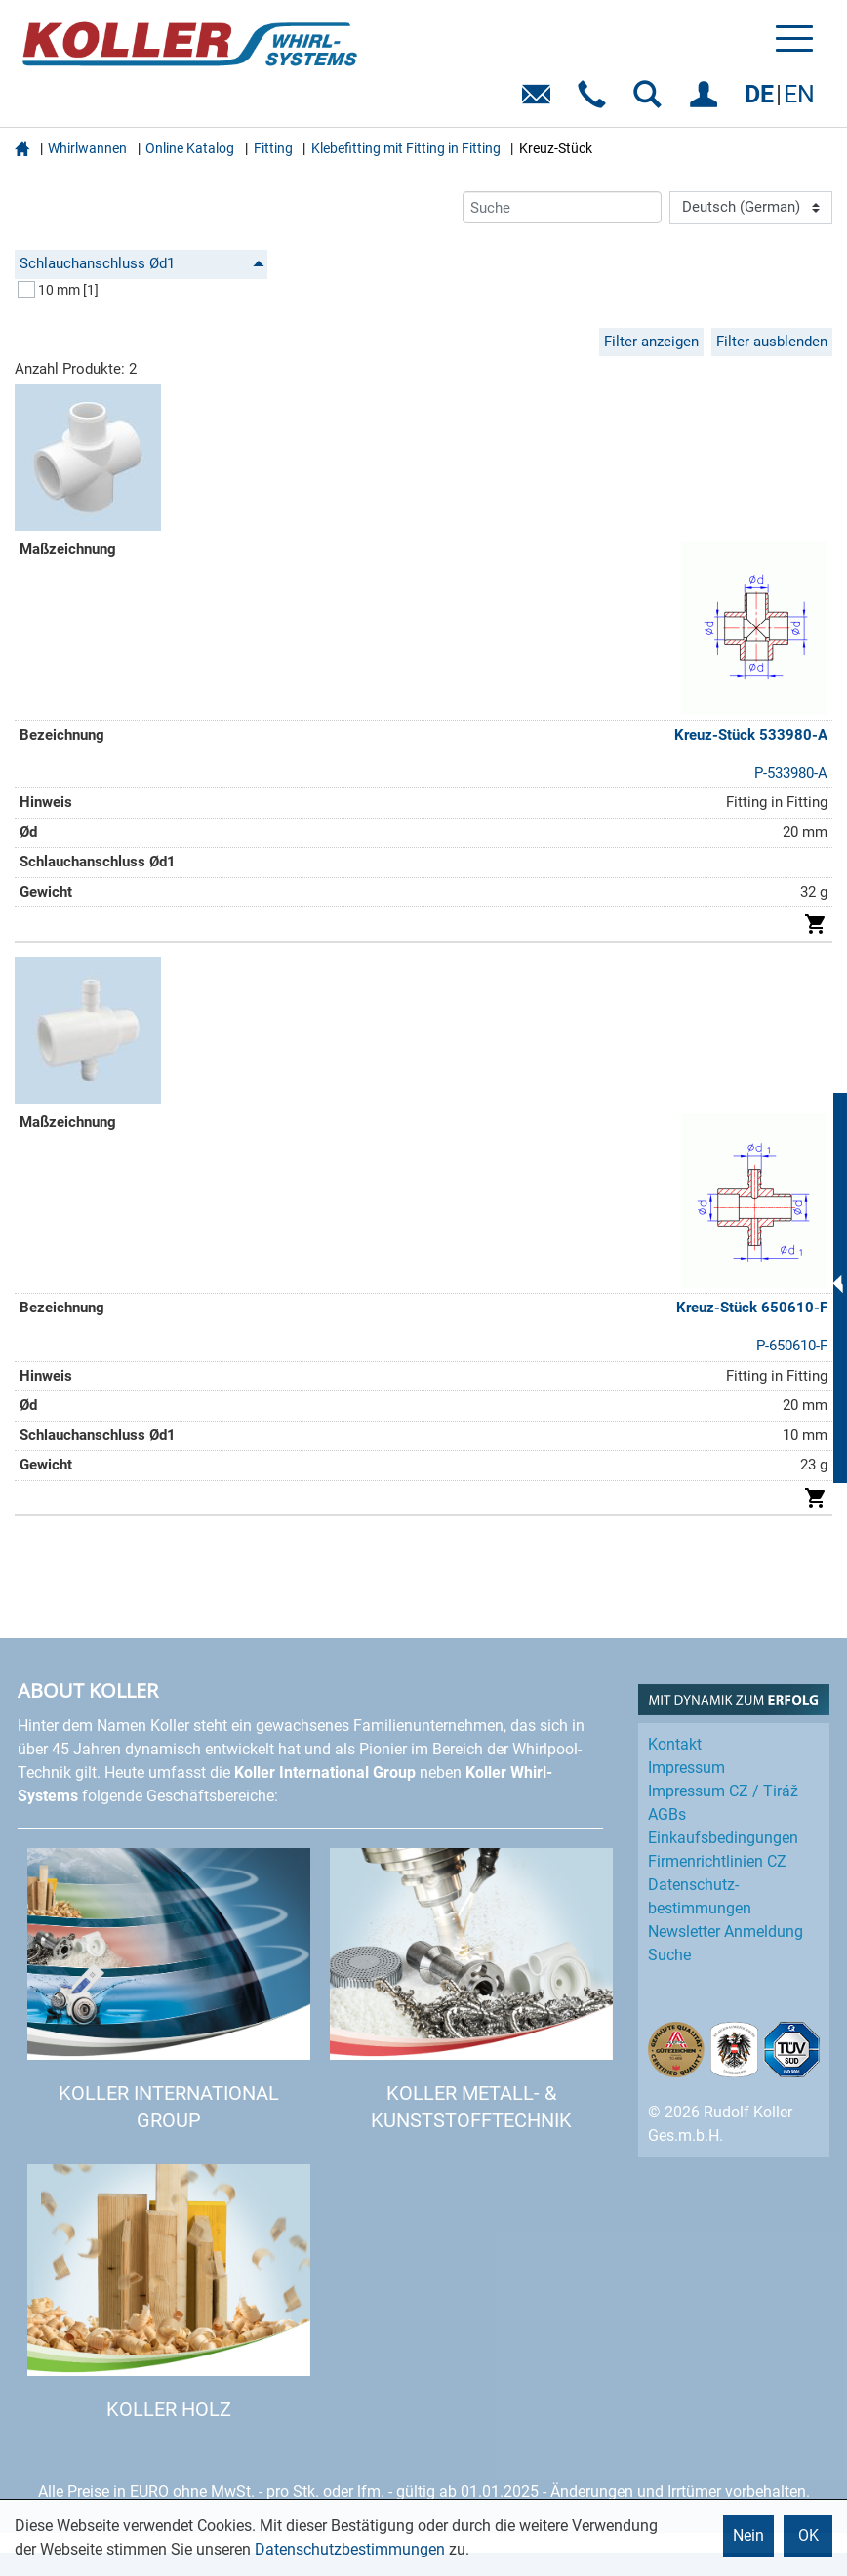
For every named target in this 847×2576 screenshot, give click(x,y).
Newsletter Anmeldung (725, 1931)
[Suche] (562, 207)
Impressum (686, 1767)
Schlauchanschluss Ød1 (142, 263)
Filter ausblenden (771, 341)
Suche (669, 1955)
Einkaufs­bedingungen (723, 1838)
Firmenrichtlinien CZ (717, 1861)
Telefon (596, 101)
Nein (748, 2535)
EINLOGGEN (707, 101)
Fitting (273, 148)
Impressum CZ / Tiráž (723, 1791)
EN (799, 94)
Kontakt (675, 1744)
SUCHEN (651, 101)
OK (808, 2535)
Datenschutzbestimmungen (350, 2549)
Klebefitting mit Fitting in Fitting (406, 148)
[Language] (750, 207)
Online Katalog (189, 148)
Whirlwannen (87, 148)
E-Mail (540, 101)
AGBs (667, 1814)
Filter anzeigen (651, 341)
